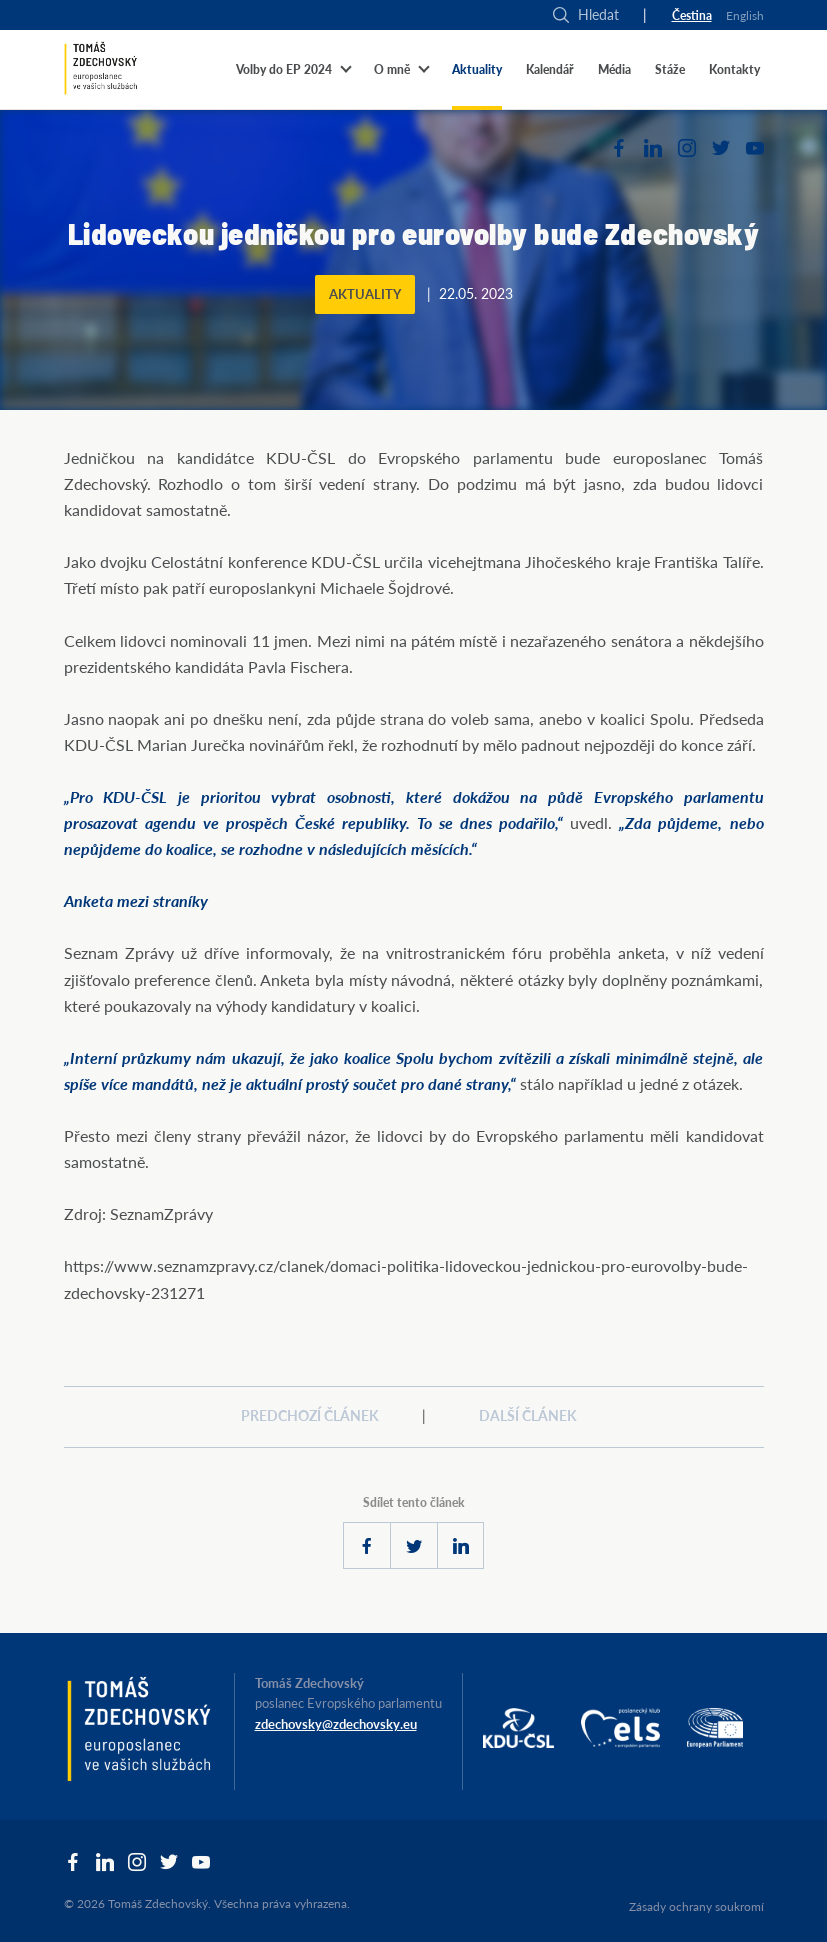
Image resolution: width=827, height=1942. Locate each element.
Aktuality (477, 69)
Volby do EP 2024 (284, 69)
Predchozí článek (310, 1415)
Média (614, 69)
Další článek (528, 1415)
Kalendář (550, 69)
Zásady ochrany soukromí (696, 1906)
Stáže (670, 69)
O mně (392, 69)
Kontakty (734, 69)
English (745, 15)
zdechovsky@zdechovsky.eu (336, 1724)
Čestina (692, 15)
